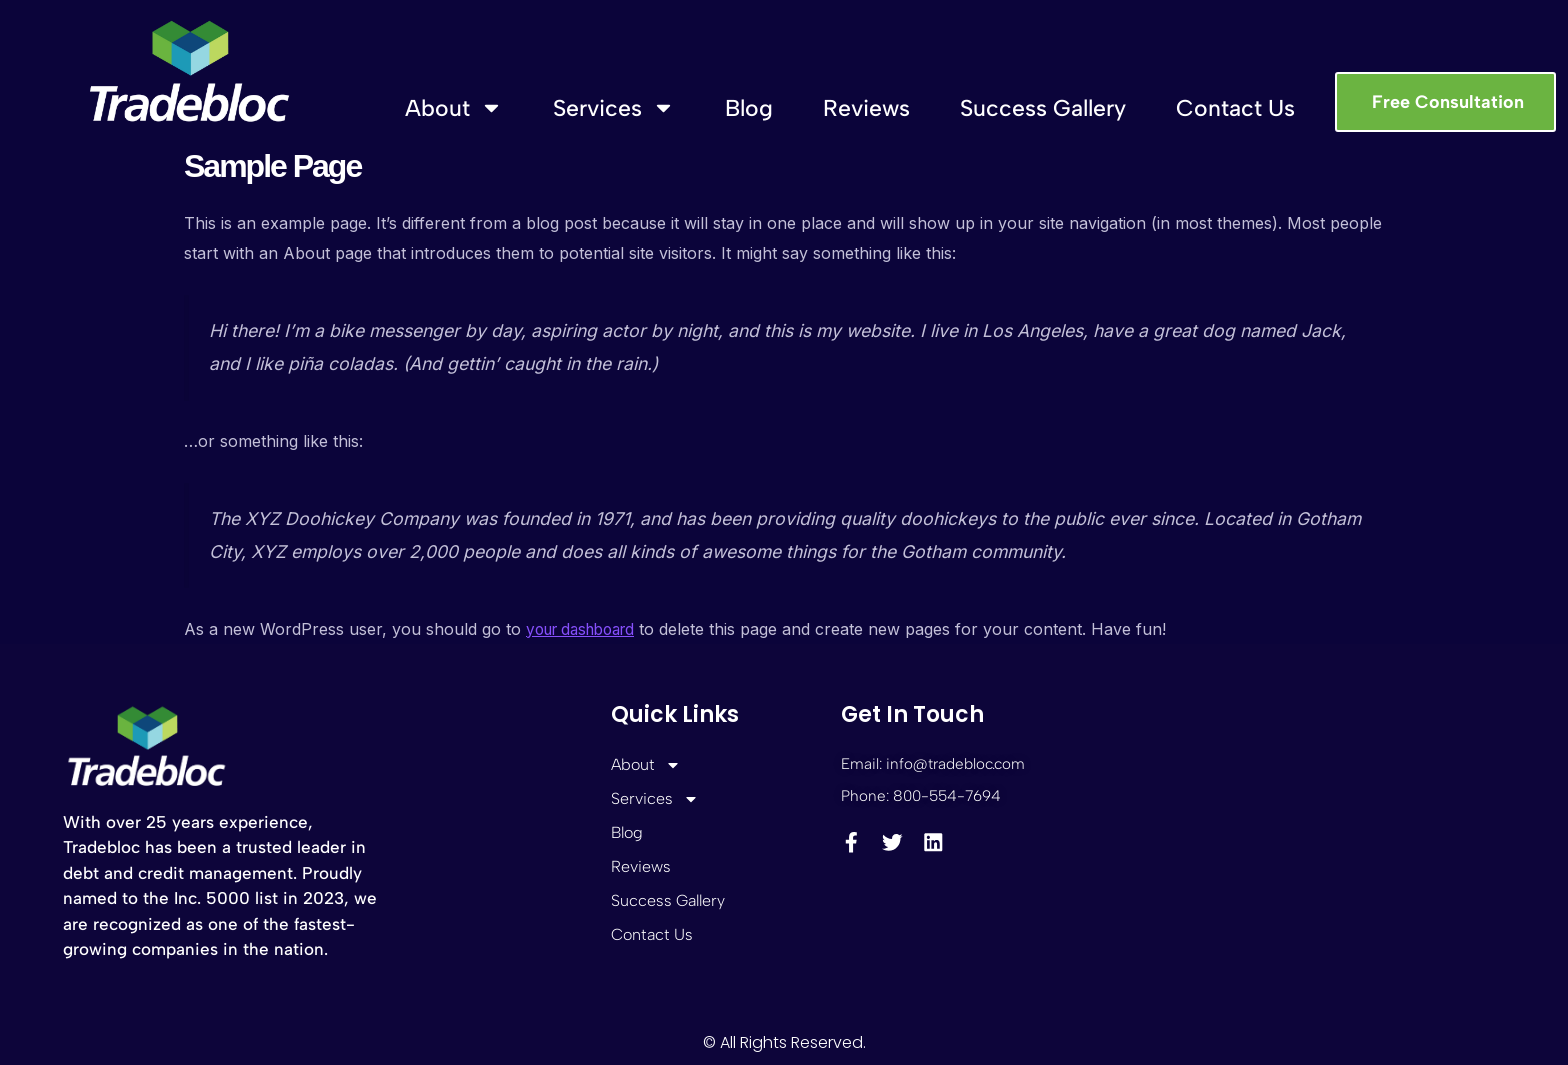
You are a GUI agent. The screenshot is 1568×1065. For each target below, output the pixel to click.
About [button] (454, 107)
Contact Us (1235, 108)
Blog (749, 108)
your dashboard (587, 629)
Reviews (866, 108)
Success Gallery (1043, 108)
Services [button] (614, 107)
